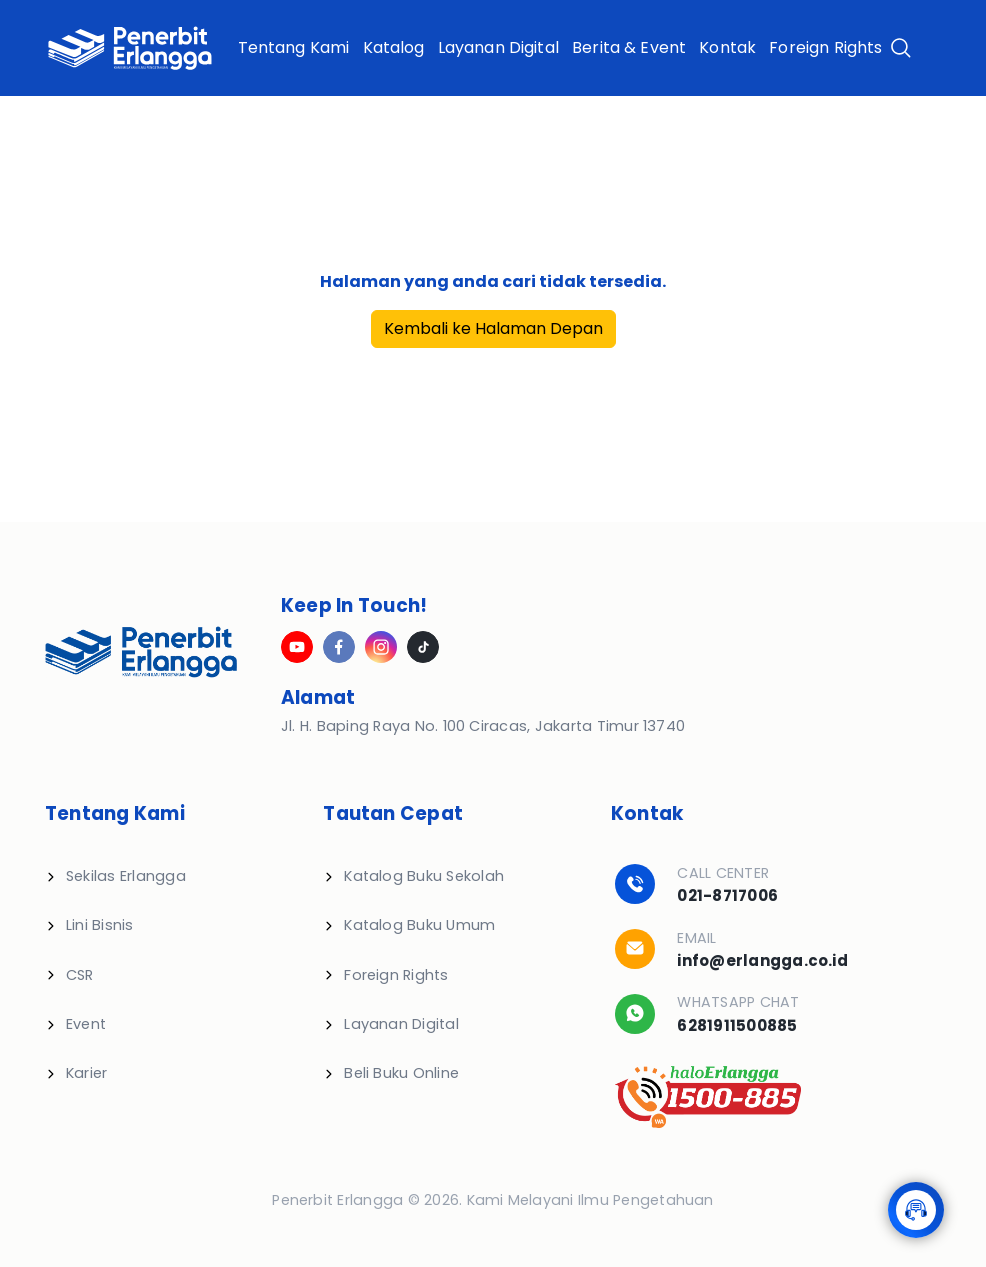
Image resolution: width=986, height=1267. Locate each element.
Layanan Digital (498, 47)
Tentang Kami (294, 47)
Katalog (394, 47)
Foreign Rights (825, 47)
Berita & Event (629, 47)
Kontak (727, 47)
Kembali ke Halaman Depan (493, 328)
